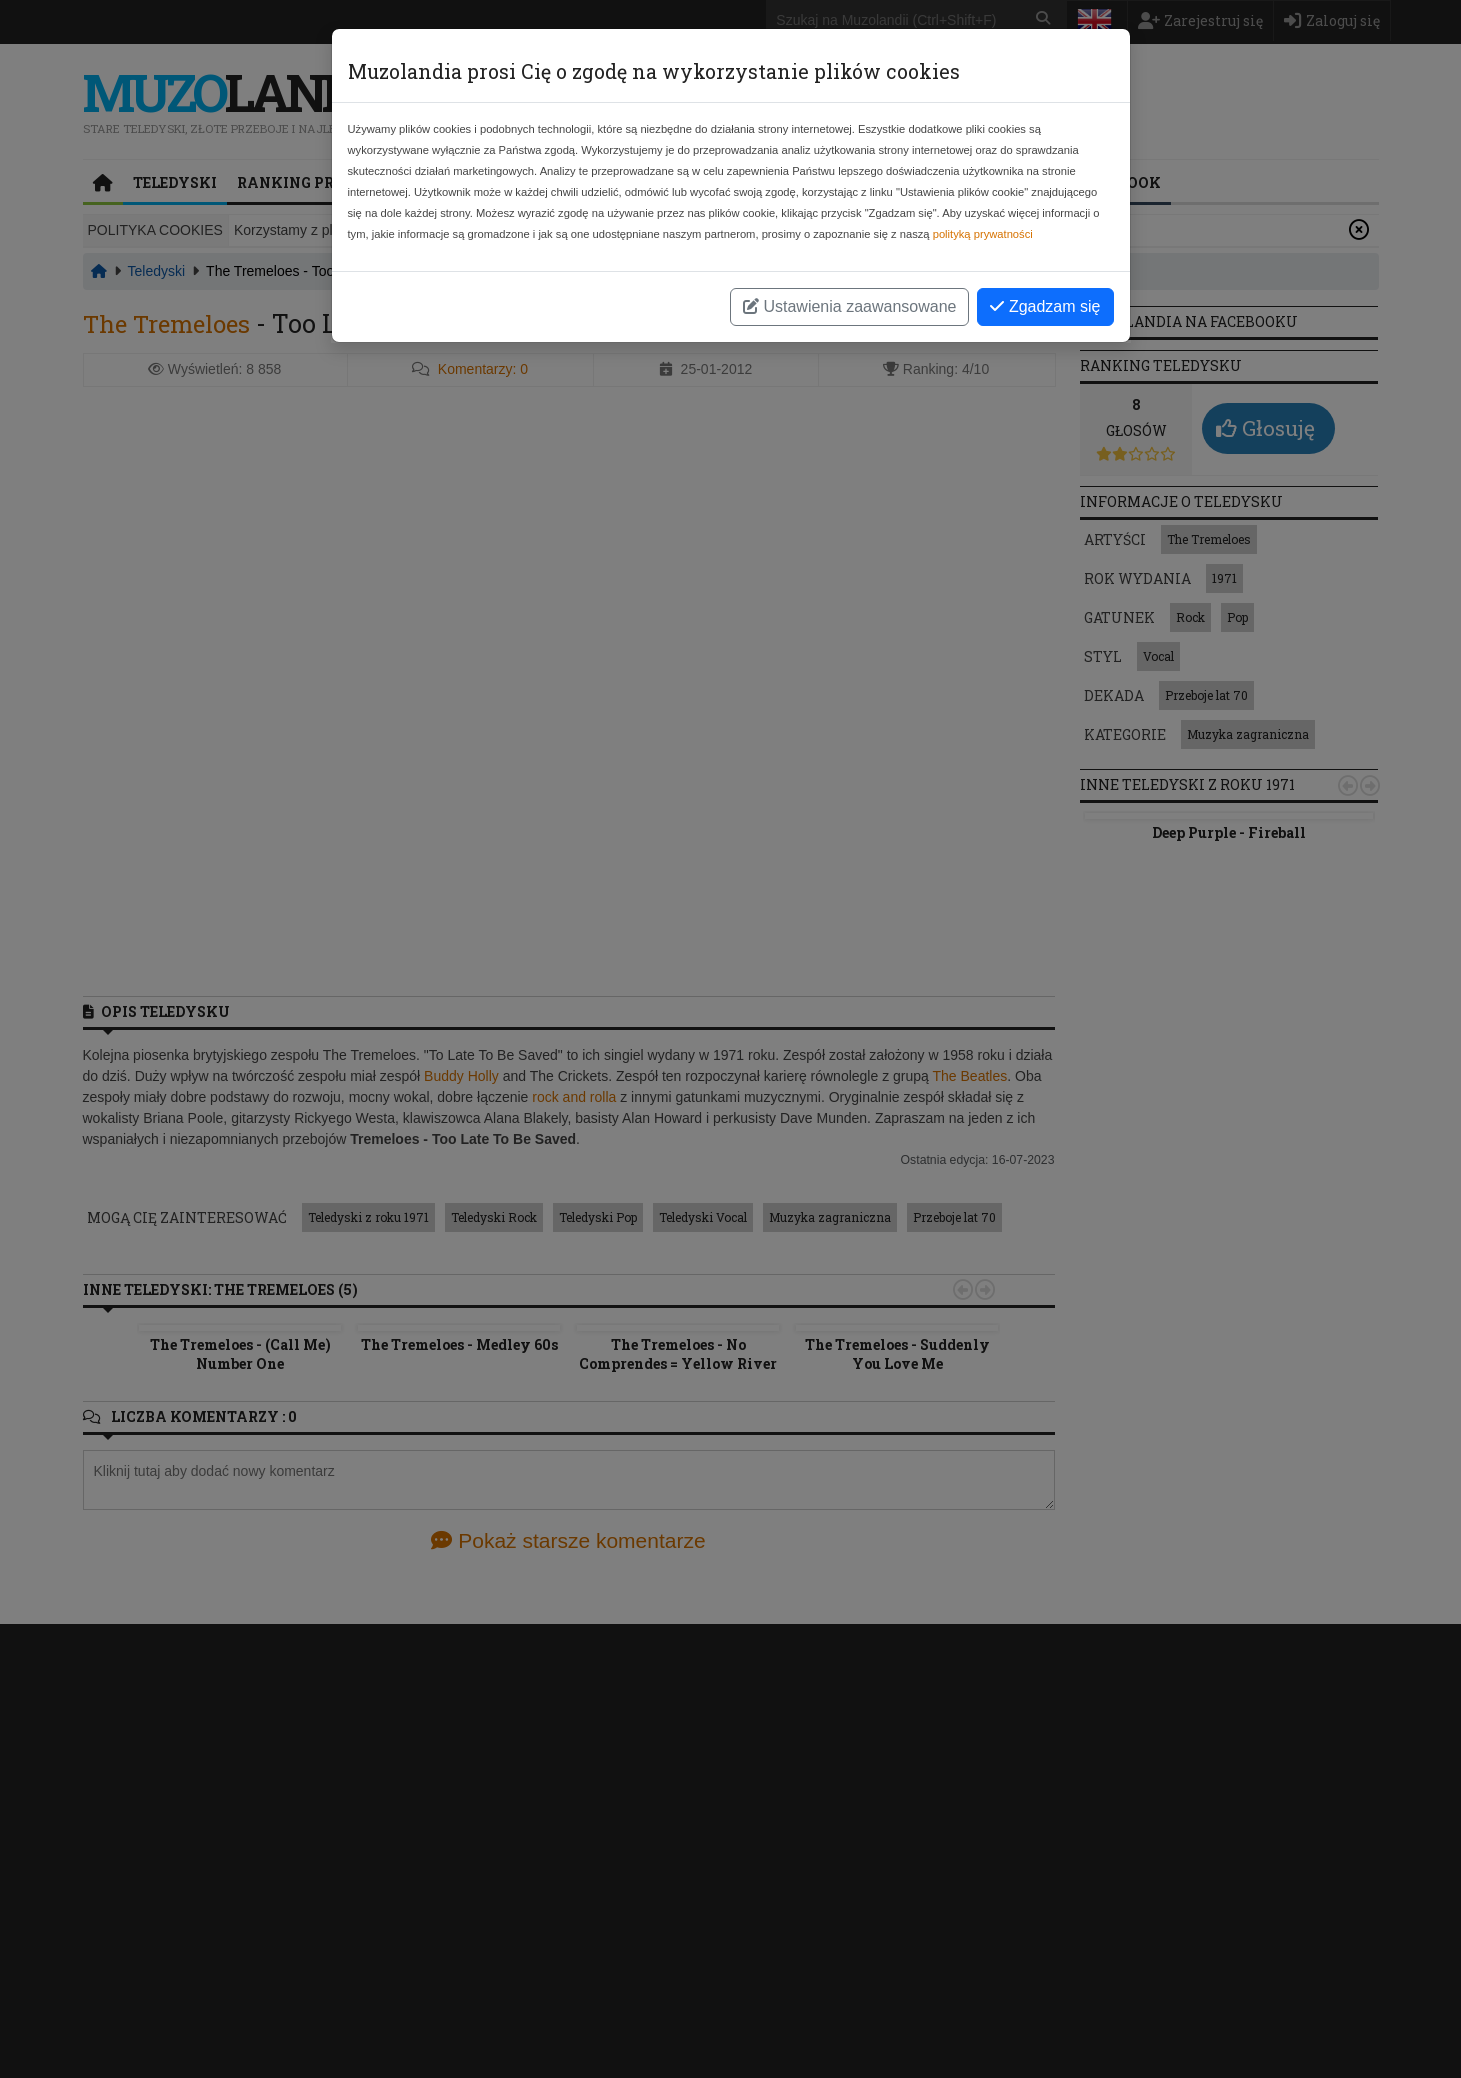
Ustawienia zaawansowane (849, 306)
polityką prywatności (983, 234)
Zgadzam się (1045, 306)
